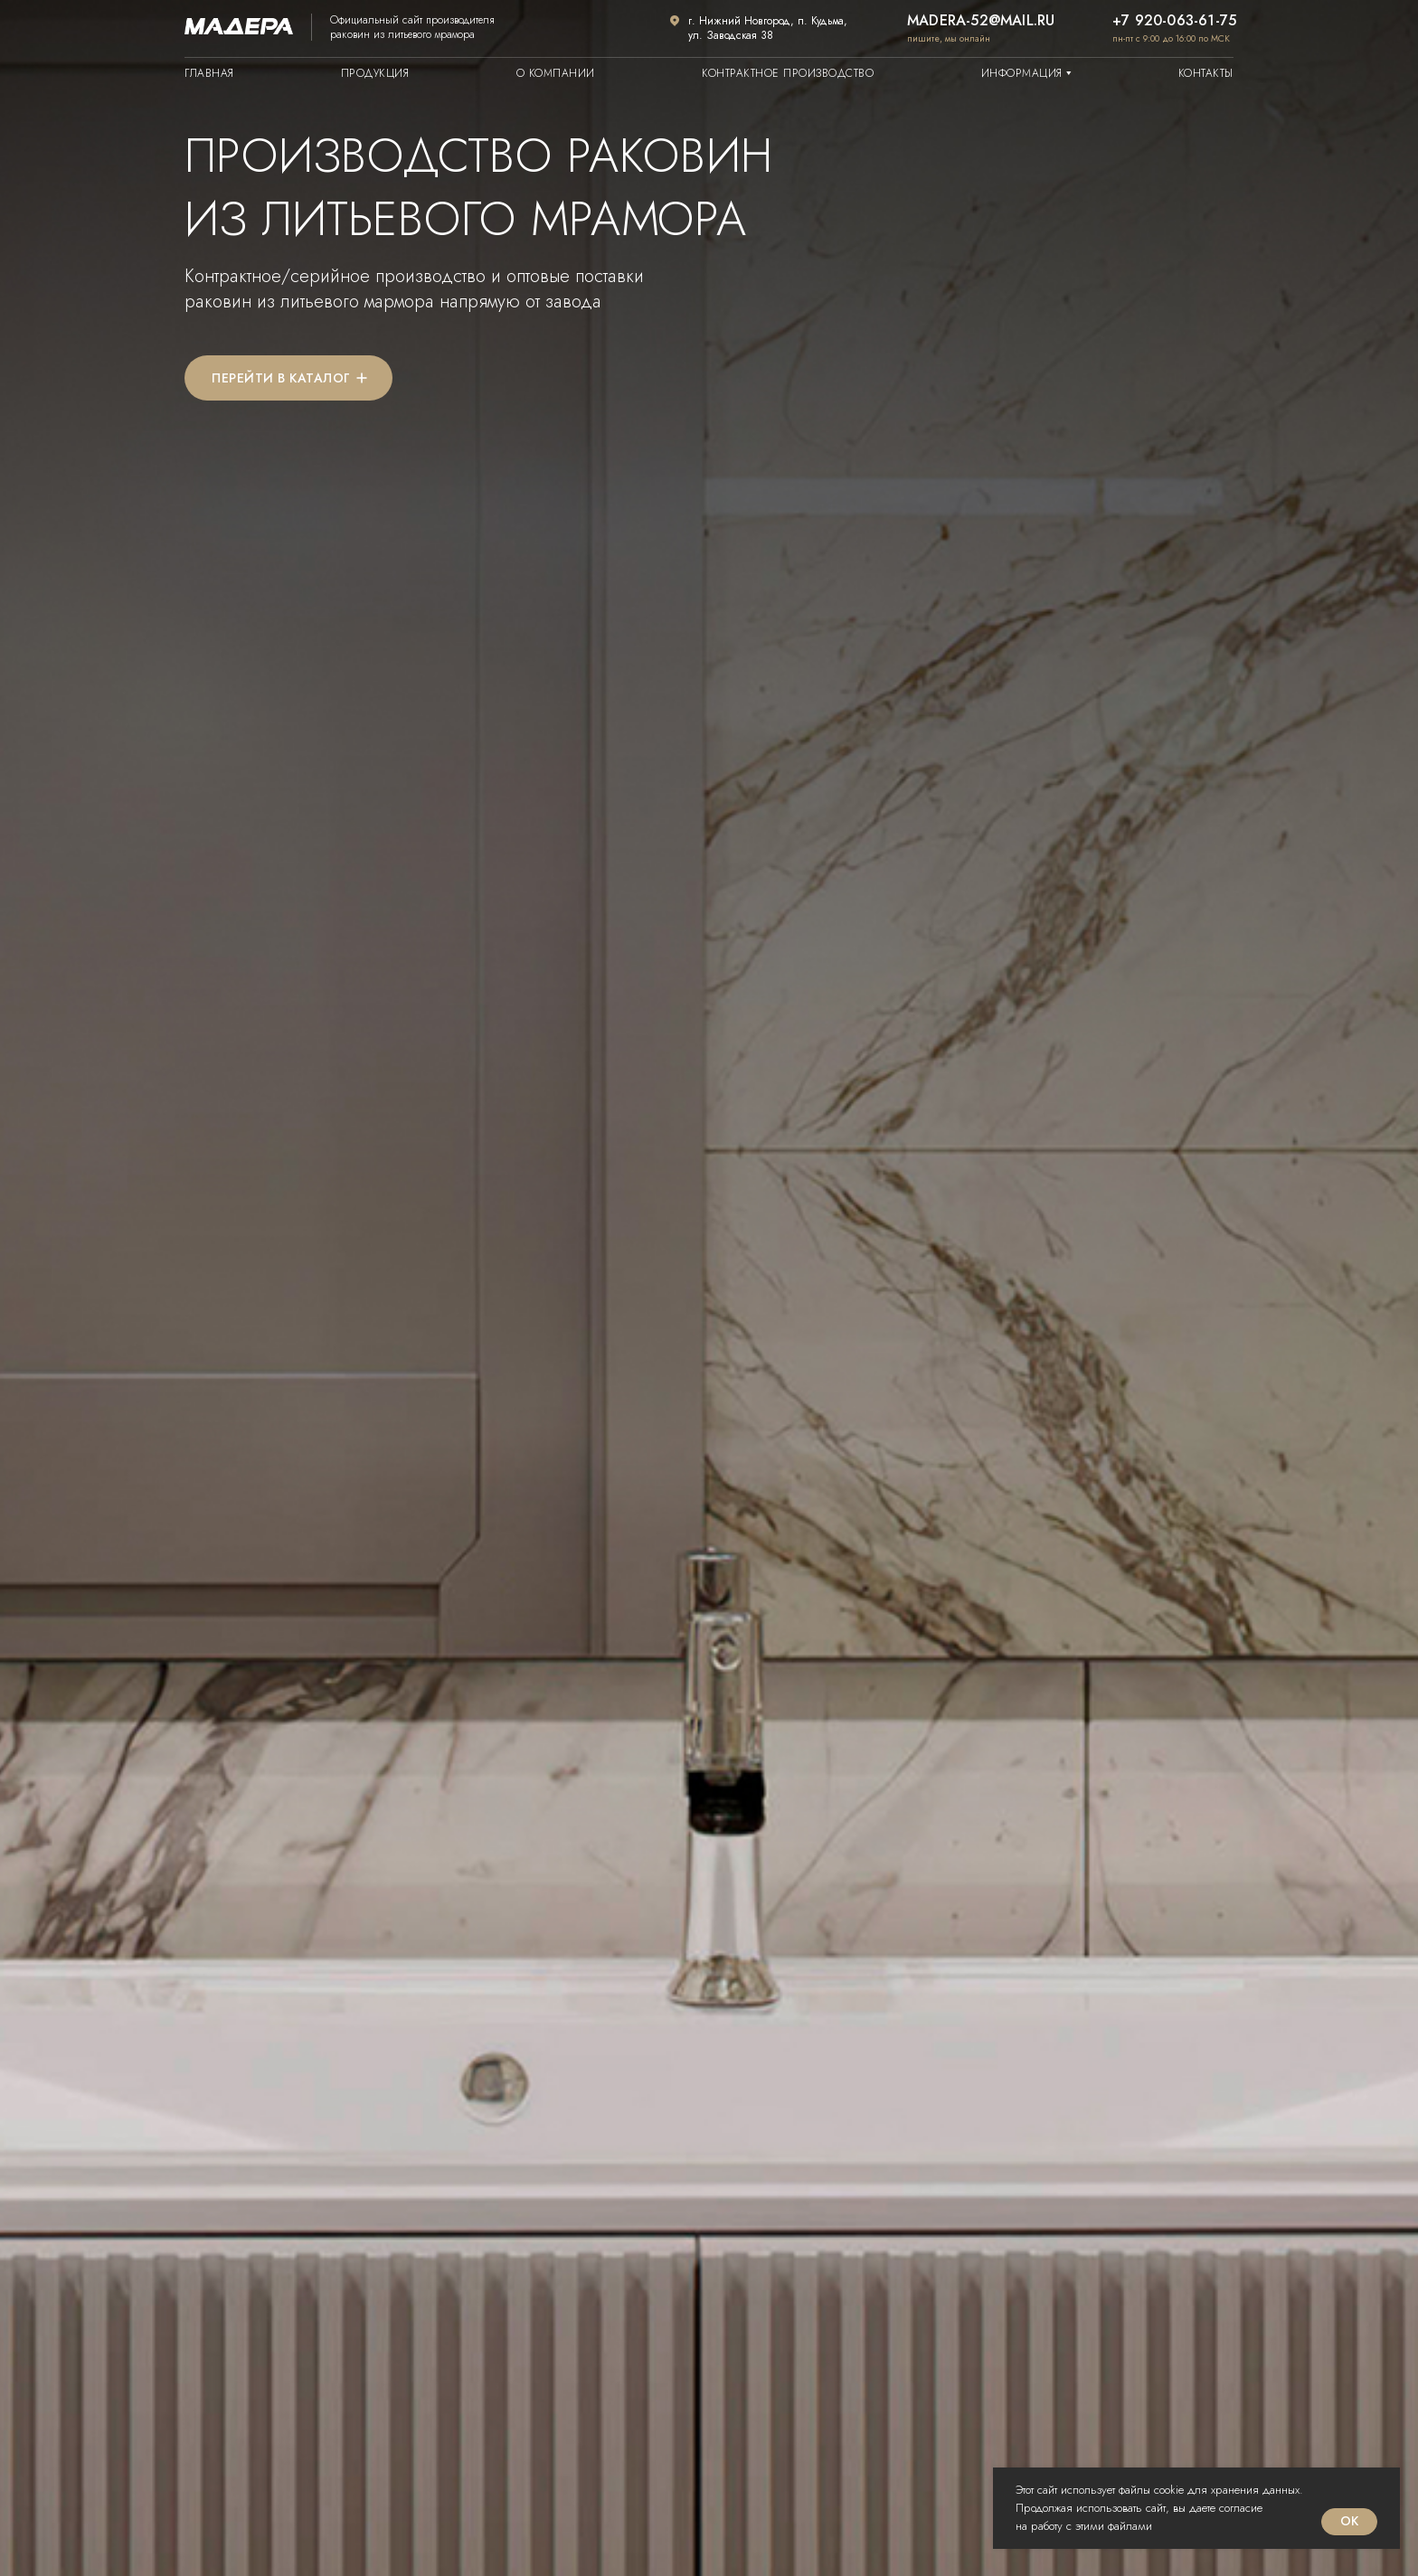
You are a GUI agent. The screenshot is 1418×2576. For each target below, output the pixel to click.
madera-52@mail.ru (980, 20)
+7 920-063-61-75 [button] (1174, 20)
